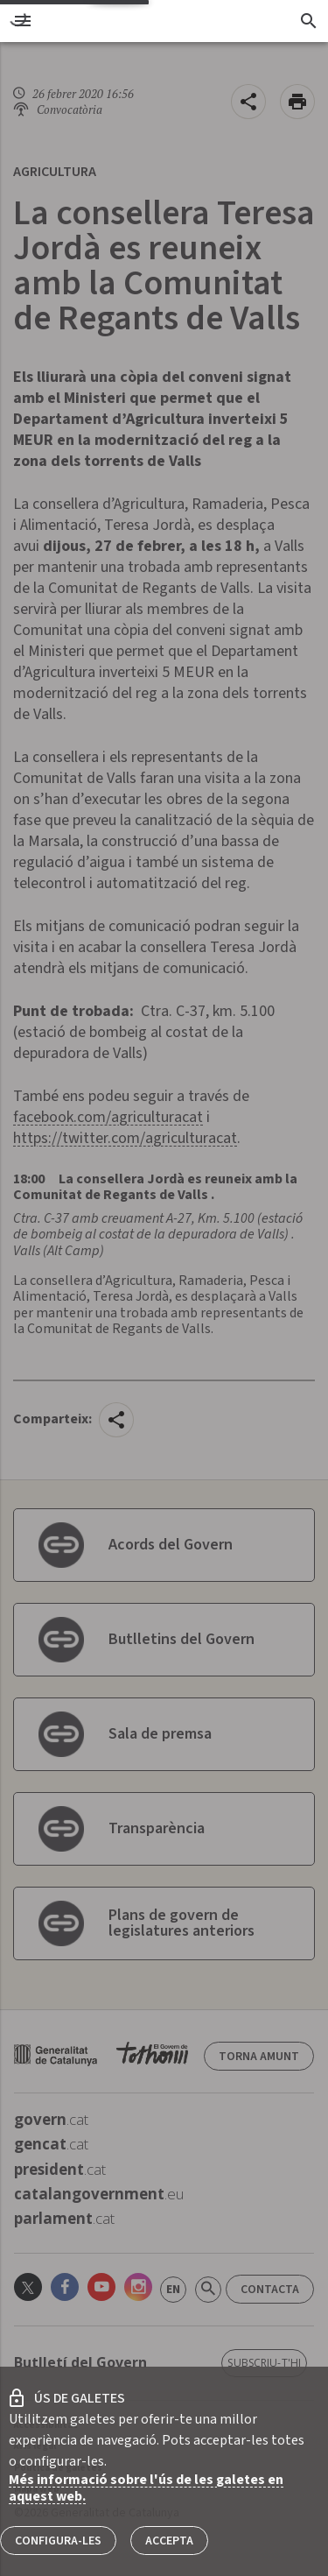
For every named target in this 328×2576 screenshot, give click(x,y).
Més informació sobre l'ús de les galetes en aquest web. (146, 2488)
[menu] (22, 21)
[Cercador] (308, 21)
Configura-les (58, 2541)
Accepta (169, 2541)
